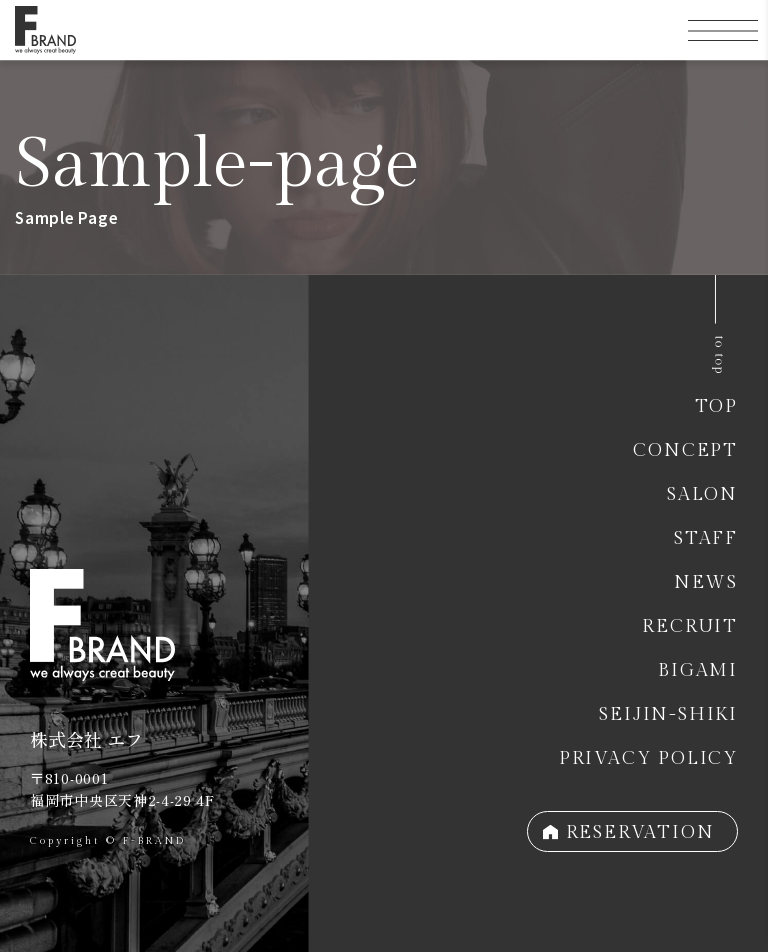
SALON (702, 494)
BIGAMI (698, 670)
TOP (716, 406)
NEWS (706, 582)
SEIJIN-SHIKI (668, 714)
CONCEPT (685, 450)
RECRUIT (690, 626)
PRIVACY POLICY (648, 758)
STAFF (706, 538)
